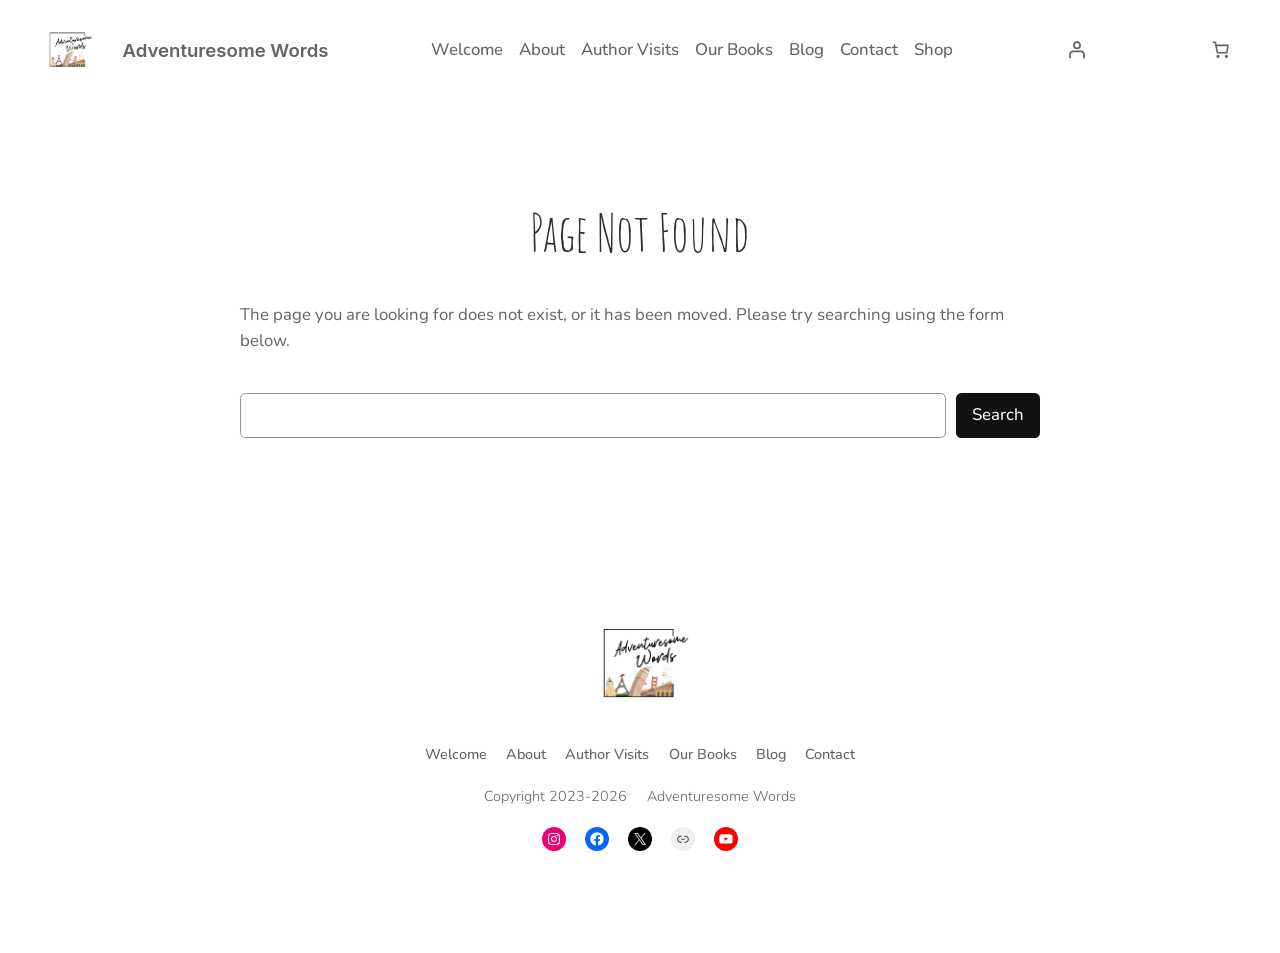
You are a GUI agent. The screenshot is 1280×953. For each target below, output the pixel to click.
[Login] (1076, 50)
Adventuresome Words (225, 50)
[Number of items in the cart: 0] (1221, 50)
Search (998, 414)
